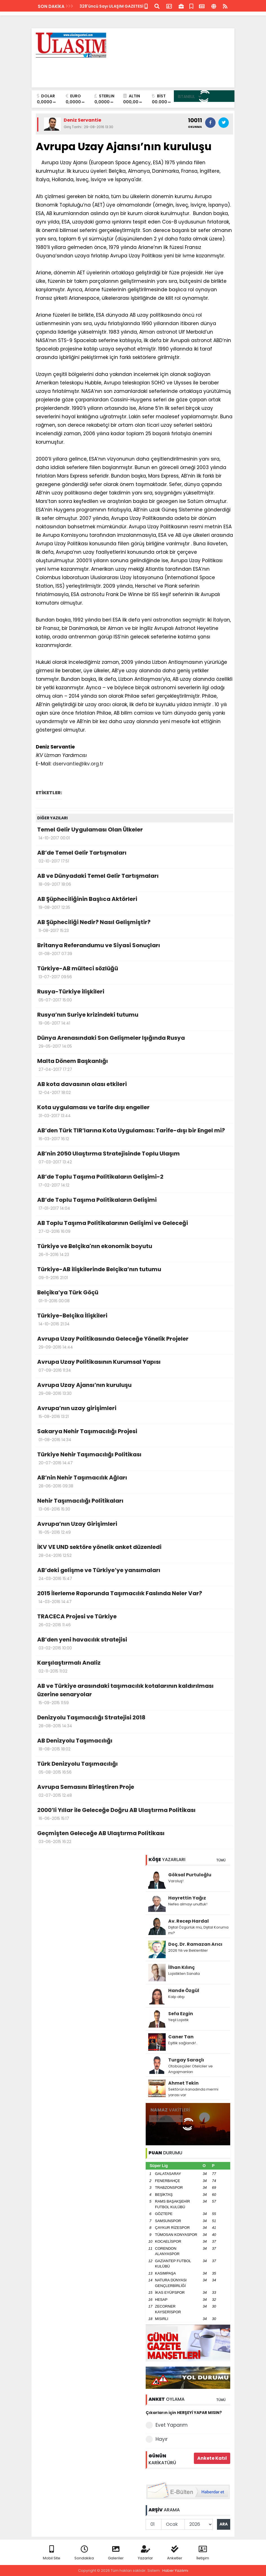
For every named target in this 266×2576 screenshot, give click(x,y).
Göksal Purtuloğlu (189, 1875)
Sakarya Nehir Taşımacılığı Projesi (134, 1435)
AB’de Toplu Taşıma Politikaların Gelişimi (134, 1204)
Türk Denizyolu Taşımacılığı (134, 1768)
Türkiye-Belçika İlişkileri (134, 1320)
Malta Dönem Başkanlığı (134, 1065)
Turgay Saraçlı (186, 2060)
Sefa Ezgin (180, 2013)
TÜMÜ (221, 1860)
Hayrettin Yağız (187, 1898)
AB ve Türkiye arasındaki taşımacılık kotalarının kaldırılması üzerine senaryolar (134, 1694)
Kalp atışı (176, 1996)
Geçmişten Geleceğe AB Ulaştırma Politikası (134, 1837)
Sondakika (84, 2553)
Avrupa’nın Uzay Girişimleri (134, 1528)
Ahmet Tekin (183, 2083)
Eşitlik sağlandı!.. (183, 2043)
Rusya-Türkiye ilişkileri (134, 996)
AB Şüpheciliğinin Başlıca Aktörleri (134, 903)
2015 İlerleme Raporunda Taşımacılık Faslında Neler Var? (134, 1597)
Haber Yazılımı (175, 2570)
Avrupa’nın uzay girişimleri (134, 1412)
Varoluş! (175, 1881)
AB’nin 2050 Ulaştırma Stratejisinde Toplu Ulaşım (134, 1158)
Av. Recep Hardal (188, 1921)
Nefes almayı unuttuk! (187, 1904)
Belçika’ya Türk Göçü (134, 1296)
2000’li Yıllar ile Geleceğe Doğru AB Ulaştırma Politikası (134, 1814)
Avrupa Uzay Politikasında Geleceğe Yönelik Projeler (134, 1343)
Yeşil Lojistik (178, 2020)
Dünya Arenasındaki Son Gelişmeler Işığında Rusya (134, 1042)
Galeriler (116, 2553)
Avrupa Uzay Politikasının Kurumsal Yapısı (134, 1366)
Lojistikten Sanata (184, 1973)
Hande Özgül (183, 1990)
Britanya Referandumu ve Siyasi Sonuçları (134, 949)
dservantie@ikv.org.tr (78, 763)
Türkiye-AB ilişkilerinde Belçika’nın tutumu (134, 1273)
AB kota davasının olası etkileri (134, 1088)
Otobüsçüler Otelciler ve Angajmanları (190, 2068)
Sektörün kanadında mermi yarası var (193, 2092)
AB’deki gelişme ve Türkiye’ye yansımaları (134, 1574)
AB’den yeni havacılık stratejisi (134, 1644)
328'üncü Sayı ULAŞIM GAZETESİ (111, 6)
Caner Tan (181, 2037)
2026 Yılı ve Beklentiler (188, 1950)
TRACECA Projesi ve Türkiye (134, 1620)
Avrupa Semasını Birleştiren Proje (134, 1791)
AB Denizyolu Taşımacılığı (134, 1745)
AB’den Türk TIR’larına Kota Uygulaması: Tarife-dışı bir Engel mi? (134, 1134)
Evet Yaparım (167, 2425)
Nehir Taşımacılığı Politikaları (134, 1505)
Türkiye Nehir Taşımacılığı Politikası (134, 1458)
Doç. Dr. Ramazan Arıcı (195, 1944)
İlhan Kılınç (181, 1967)
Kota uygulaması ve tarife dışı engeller (134, 1111)
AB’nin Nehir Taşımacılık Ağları (134, 1482)
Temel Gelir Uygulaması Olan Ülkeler (134, 834)
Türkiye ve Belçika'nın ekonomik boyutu (134, 1250)
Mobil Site (51, 2553)
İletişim (202, 2553)
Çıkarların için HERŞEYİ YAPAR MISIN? (184, 2412)
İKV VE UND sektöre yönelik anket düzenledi (134, 1551)
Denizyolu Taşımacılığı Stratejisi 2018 (134, 1721)
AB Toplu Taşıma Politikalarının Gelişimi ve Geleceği (134, 1227)
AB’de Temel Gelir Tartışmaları (134, 857)
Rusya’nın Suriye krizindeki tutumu (134, 1019)
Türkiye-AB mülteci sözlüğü (134, 972)
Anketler (174, 2553)
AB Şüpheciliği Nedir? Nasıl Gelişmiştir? (134, 926)
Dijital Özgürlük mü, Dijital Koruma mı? (198, 1930)
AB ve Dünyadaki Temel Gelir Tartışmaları (134, 880)
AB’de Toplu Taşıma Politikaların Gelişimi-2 (134, 1181)
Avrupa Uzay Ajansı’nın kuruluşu (134, 1389)
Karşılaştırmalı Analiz (134, 1667)
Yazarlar (145, 2553)
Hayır (157, 2439)
